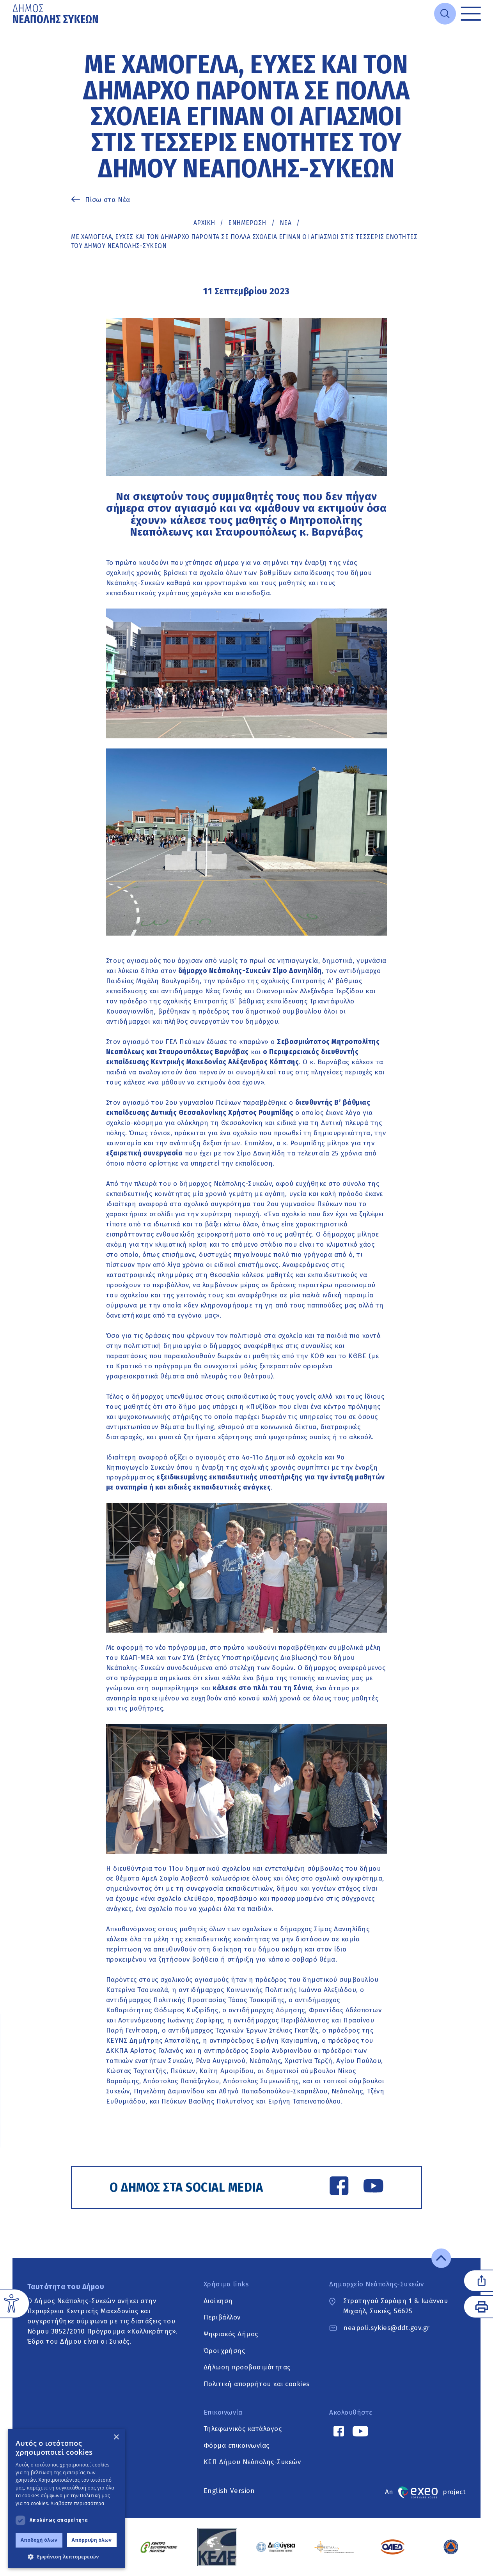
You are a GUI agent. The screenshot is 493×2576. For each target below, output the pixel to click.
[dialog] (66, 2498)
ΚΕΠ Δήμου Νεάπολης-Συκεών (252, 2462)
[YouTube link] (373, 2187)
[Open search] (445, 14)
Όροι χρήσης (224, 2351)
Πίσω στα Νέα (107, 200)
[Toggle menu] (471, 14)
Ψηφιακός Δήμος (231, 2334)
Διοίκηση (218, 2301)
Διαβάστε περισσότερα (78, 2503)
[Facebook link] (339, 2187)
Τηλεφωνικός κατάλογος (243, 2429)
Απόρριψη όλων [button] (92, 2540)
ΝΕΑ (286, 222)
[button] (66, 2556)
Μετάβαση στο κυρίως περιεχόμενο (12, 27)
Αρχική (204, 222)
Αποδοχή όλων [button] (39, 2540)
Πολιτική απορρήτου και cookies (257, 2384)
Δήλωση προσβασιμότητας (247, 2368)
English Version (229, 2491)
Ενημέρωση (247, 222)
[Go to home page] (56, 13)
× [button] (116, 2437)
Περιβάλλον (222, 2318)
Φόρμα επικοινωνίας (237, 2446)
